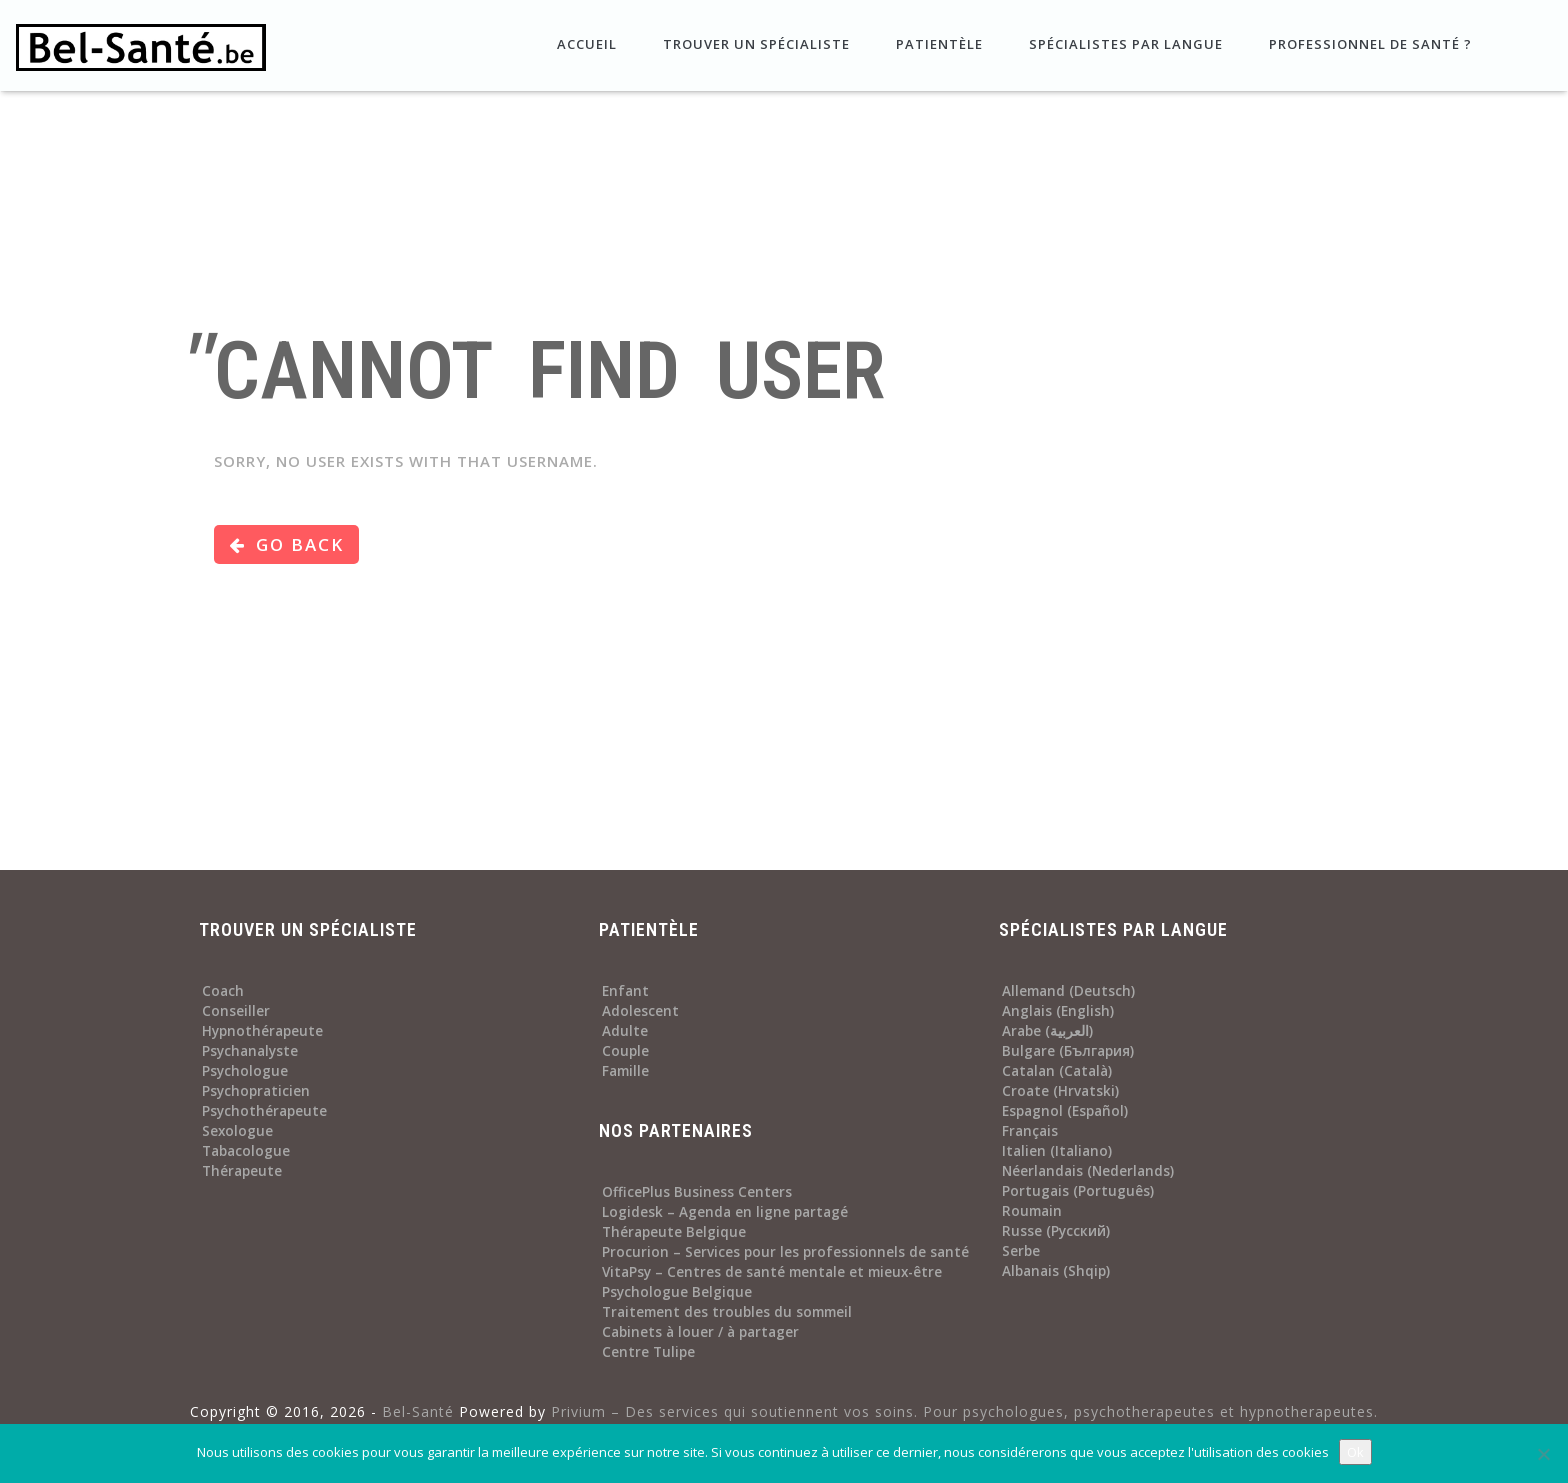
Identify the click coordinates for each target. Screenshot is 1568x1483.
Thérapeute (242, 1171)
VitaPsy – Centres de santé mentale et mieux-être (772, 1272)
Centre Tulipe (648, 1352)
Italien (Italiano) (1057, 1151)
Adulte (625, 1031)
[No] (1543, 1454)
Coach (223, 991)
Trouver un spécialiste (754, 44)
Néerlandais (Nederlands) (1088, 1171)
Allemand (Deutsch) (1068, 991)
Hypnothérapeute (262, 1031)
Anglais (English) (1058, 1011)
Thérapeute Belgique (674, 1232)
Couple (625, 1051)
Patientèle (937, 44)
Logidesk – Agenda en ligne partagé (725, 1212)
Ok (1355, 1452)
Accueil (585, 44)
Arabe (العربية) (1047, 1031)
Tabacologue (246, 1151)
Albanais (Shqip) (1056, 1271)
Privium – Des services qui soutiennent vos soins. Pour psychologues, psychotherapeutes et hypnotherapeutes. (964, 1411)
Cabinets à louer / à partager (700, 1332)
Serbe (1021, 1251)
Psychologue (245, 1071)
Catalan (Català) (1057, 1071)
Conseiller (236, 1011)
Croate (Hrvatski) (1060, 1091)
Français (1030, 1131)
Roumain (1032, 1211)
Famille (625, 1071)
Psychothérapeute (264, 1111)
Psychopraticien (256, 1091)
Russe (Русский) (1056, 1231)
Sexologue (237, 1131)
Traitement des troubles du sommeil (727, 1312)
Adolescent (640, 1011)
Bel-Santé (418, 1411)
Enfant (625, 991)
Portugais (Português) (1078, 1191)
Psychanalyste (250, 1051)
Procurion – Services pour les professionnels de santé (785, 1252)
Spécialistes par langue (1124, 44)
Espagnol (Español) (1065, 1111)
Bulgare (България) (1068, 1051)
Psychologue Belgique (677, 1292)
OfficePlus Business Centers (697, 1192)
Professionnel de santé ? (1368, 44)
